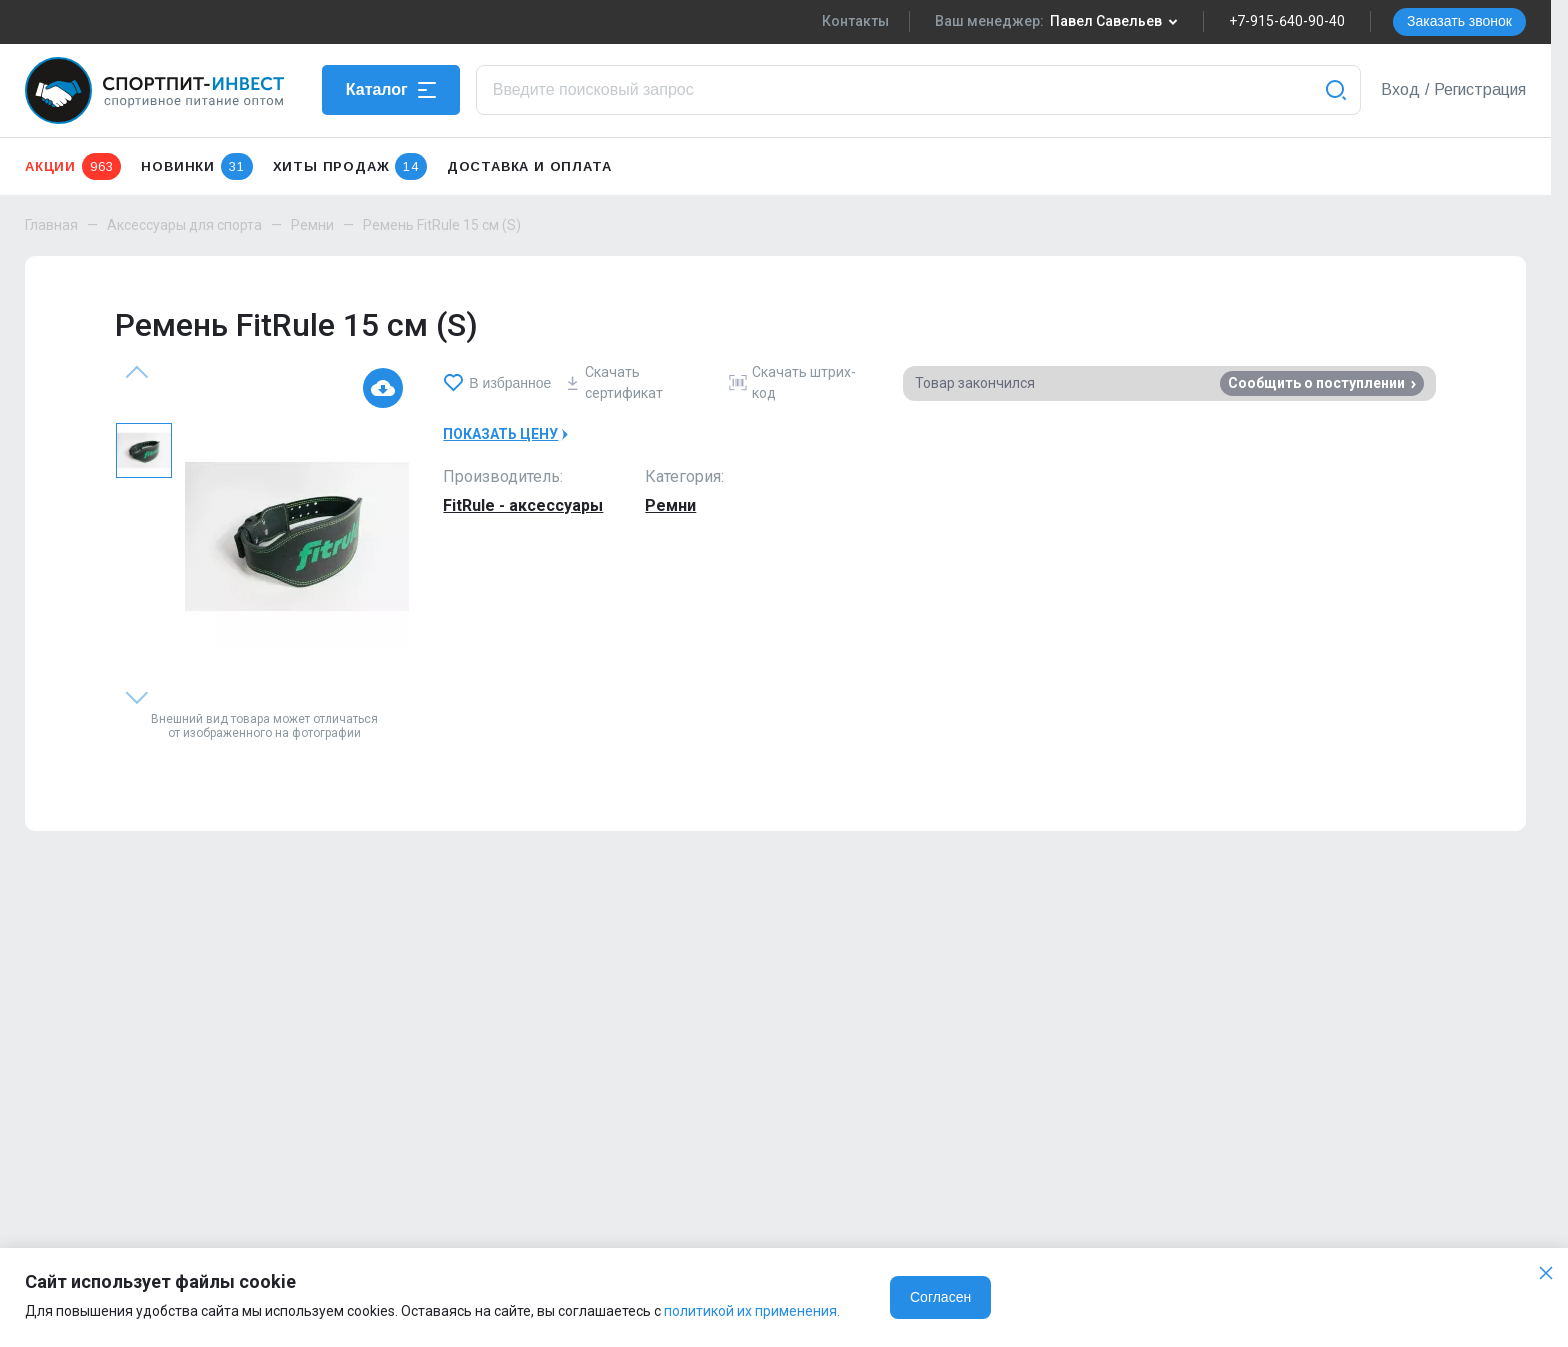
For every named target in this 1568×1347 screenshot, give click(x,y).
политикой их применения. (752, 1311)
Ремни (312, 225)
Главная (51, 225)
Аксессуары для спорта (184, 225)
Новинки (196, 166)
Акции (73, 166)
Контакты (855, 21)
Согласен (940, 1297)
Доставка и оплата (529, 166)
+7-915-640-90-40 (1287, 21)
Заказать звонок (1459, 21)
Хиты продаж (350, 166)
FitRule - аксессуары (523, 505)
